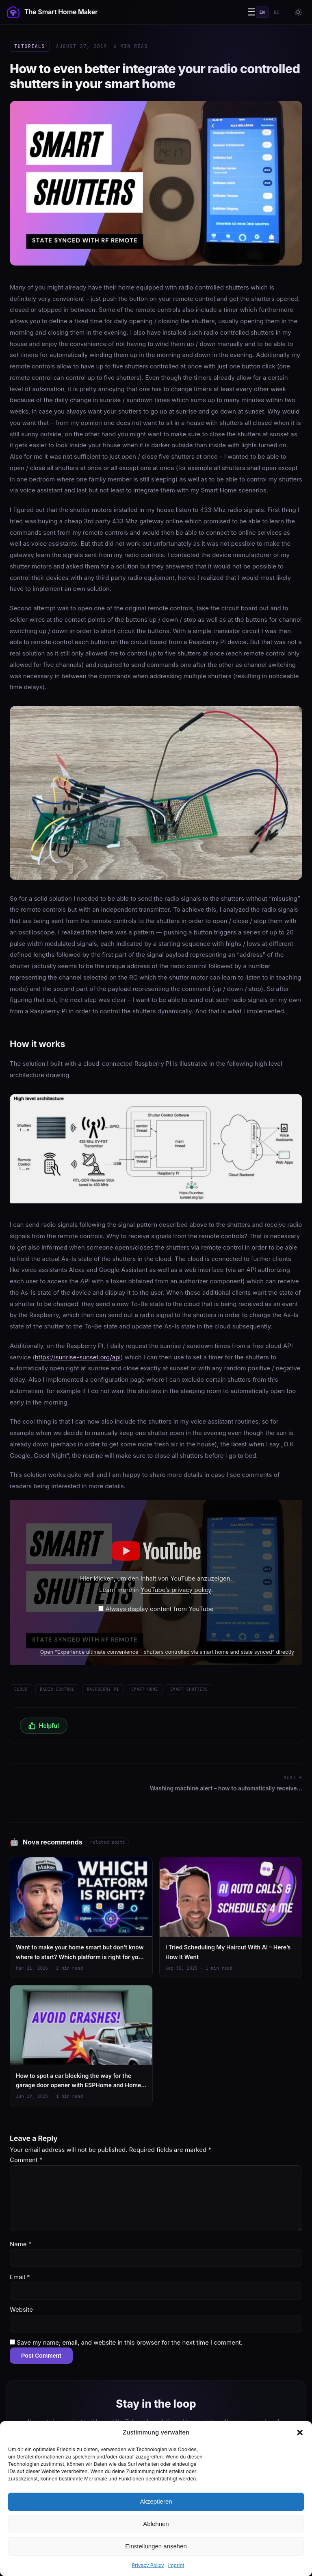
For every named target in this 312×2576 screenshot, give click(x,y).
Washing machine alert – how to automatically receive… (226, 1788)
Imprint (176, 2565)
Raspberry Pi (103, 1689)
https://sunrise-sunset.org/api (78, 1357)
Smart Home (144, 1689)
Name (20, 2244)
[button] (300, 2432)
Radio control (57, 1689)
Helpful (43, 1725)
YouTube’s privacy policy (176, 1590)
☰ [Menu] (251, 12)
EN (262, 12)
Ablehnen (156, 2523)
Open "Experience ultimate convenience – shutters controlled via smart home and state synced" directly (167, 1652)
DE (276, 12)
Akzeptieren (156, 2501)
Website (21, 2309)
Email (20, 2277)
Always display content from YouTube (160, 1609)
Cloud (21, 1689)
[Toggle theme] (298, 12)
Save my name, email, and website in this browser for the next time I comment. (130, 2342)
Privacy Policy (148, 2565)
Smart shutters (189, 1689)
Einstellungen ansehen (156, 2546)
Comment (26, 2160)
